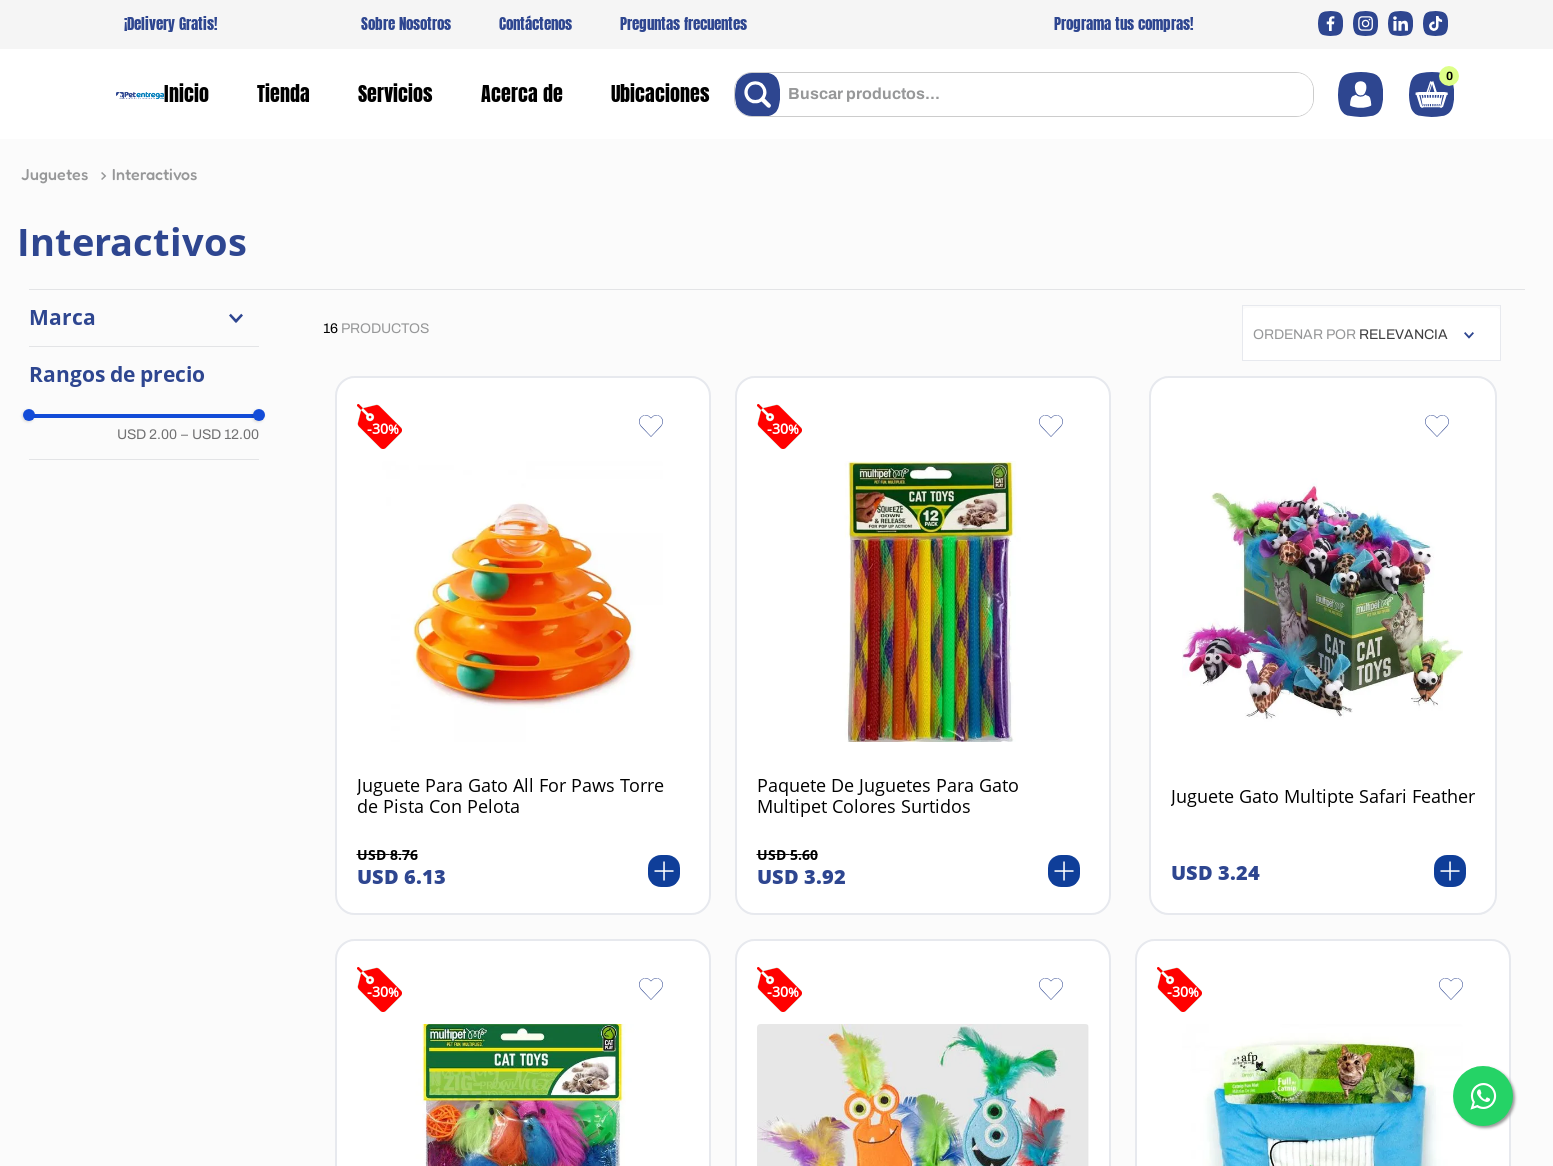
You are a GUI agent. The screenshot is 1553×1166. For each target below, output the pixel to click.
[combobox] (1024, 94)
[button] (144, 318)
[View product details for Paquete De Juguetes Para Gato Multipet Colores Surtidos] (923, 645)
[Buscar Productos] (761, 94)
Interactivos (154, 174)
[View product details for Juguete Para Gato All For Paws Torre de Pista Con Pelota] (523, 645)
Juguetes (54, 174)
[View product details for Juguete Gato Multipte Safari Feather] (1323, 645)
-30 (383, 428)
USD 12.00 (220, 434)
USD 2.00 (147, 434)
